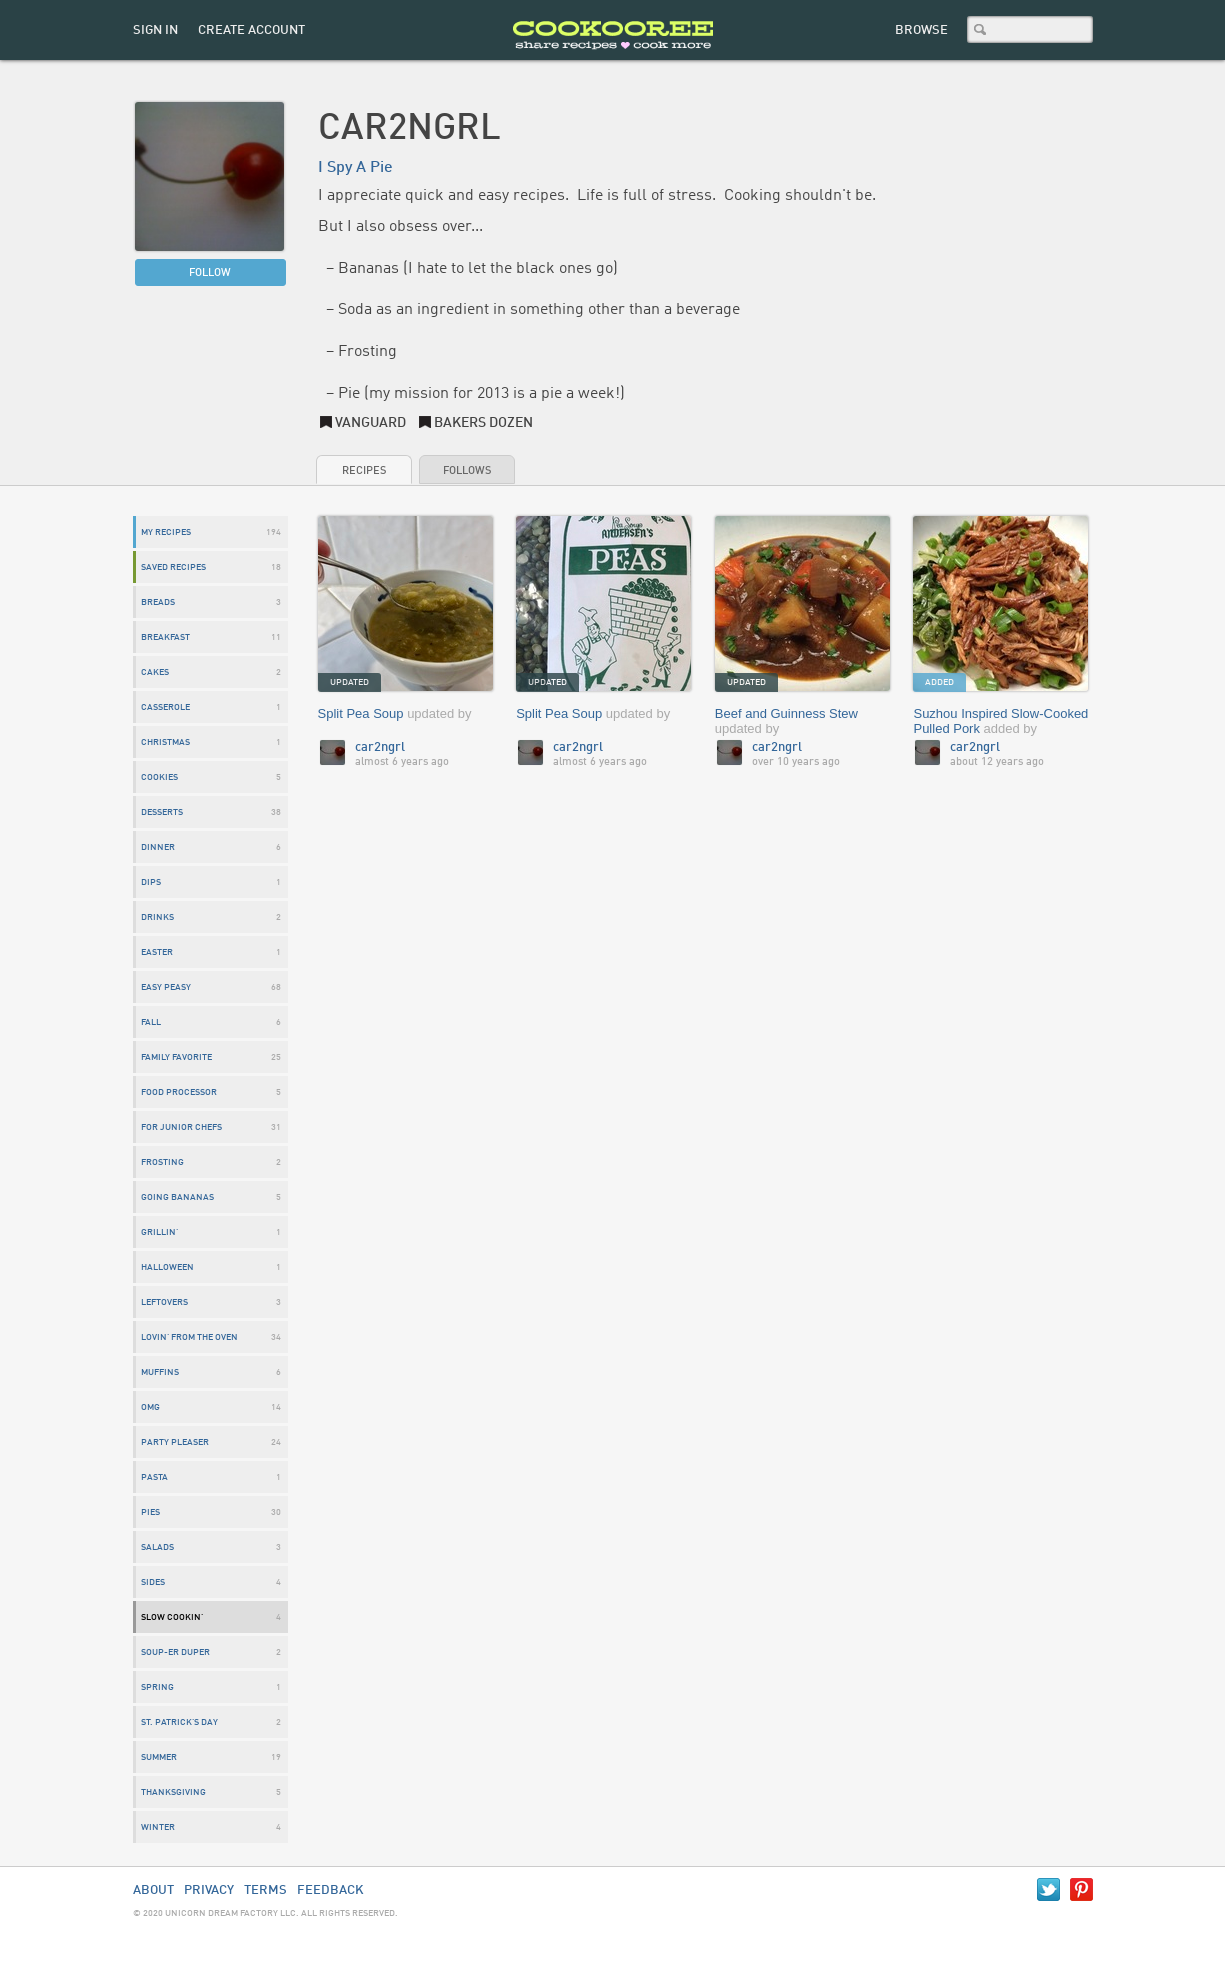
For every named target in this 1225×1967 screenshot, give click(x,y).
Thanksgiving (173, 1792)
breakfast (165, 637)
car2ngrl (380, 747)
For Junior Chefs (181, 1127)
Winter (158, 1827)
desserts (162, 812)
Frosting (162, 1162)
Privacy (209, 1890)
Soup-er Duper (175, 1652)
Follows (467, 471)
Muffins (160, 1372)
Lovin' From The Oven (189, 1337)
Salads (157, 1547)
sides (153, 1582)
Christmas (165, 742)
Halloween (167, 1267)
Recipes (364, 471)
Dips (151, 882)
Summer (159, 1757)
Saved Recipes (173, 567)
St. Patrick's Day (179, 1722)
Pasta (154, 1477)
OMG (150, 1407)
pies (150, 1512)
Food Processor (179, 1092)
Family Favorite (176, 1057)
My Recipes (166, 532)
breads (158, 602)
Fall (151, 1022)
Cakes (155, 672)
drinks (157, 917)
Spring (157, 1687)
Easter (157, 952)
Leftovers (164, 1302)
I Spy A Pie (355, 168)
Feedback (330, 1890)
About (153, 1890)
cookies (159, 777)
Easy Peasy (166, 987)
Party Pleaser (175, 1442)
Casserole (165, 707)
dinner (158, 847)
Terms (265, 1890)
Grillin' (159, 1232)
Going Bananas (177, 1197)
